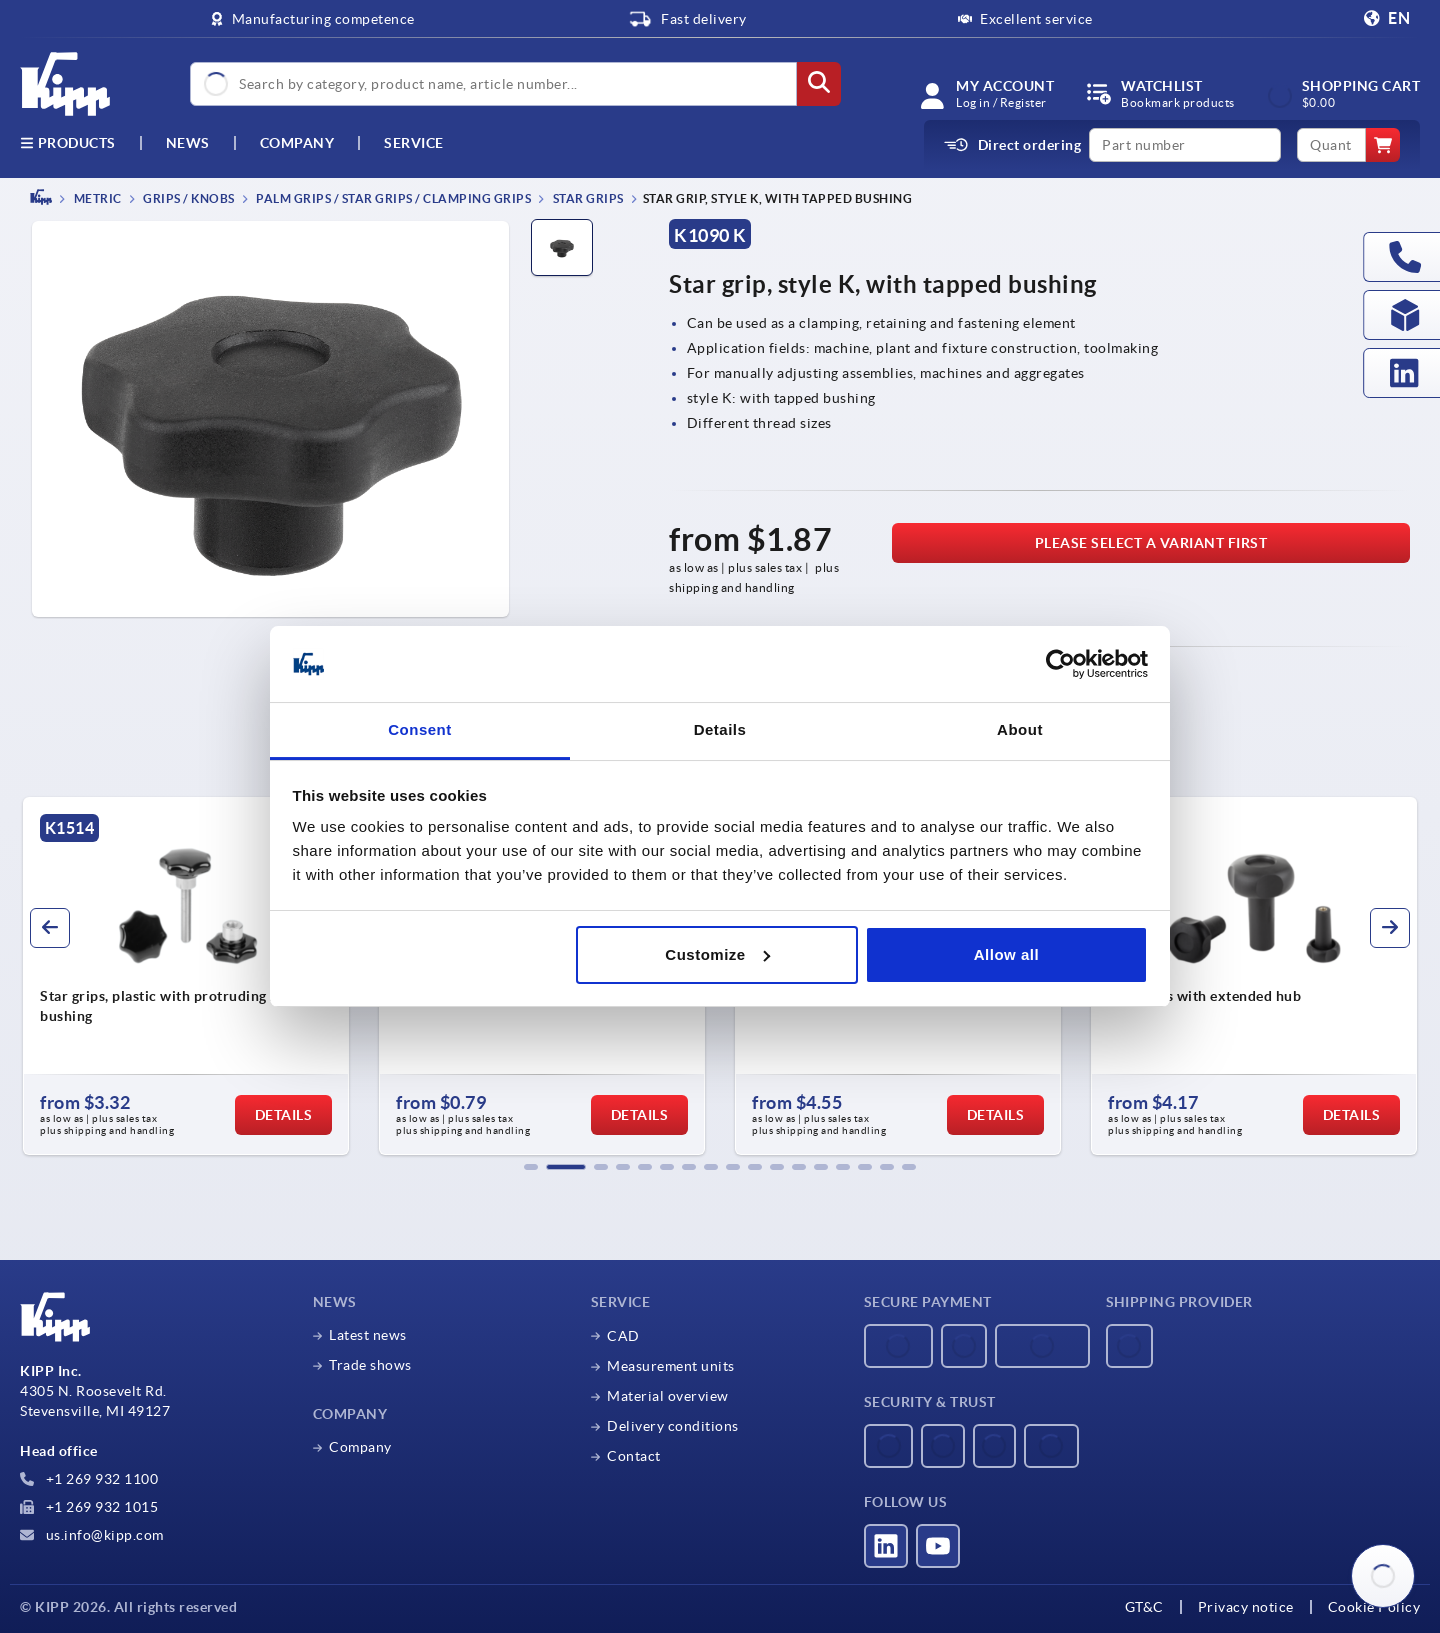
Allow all (1006, 954)
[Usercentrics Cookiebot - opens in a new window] (1060, 664)
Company (297, 143)
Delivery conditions (673, 1426)
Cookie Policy (1374, 1607)
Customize (717, 954)
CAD (623, 1336)
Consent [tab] (420, 729)
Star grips (587, 198)
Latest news (368, 1335)
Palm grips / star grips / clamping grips (393, 198)
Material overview (668, 1396)
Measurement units (671, 1366)
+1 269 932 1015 (89, 1507)
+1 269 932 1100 (89, 1479)
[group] (186, 976)
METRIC (96, 198)
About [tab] (1020, 729)
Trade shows (370, 1365)
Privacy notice (1246, 1607)
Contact (634, 1456)
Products (68, 143)
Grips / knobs (188, 198)
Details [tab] (720, 729)
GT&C (1144, 1607)
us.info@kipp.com (92, 1535)
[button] (531, 1167)
